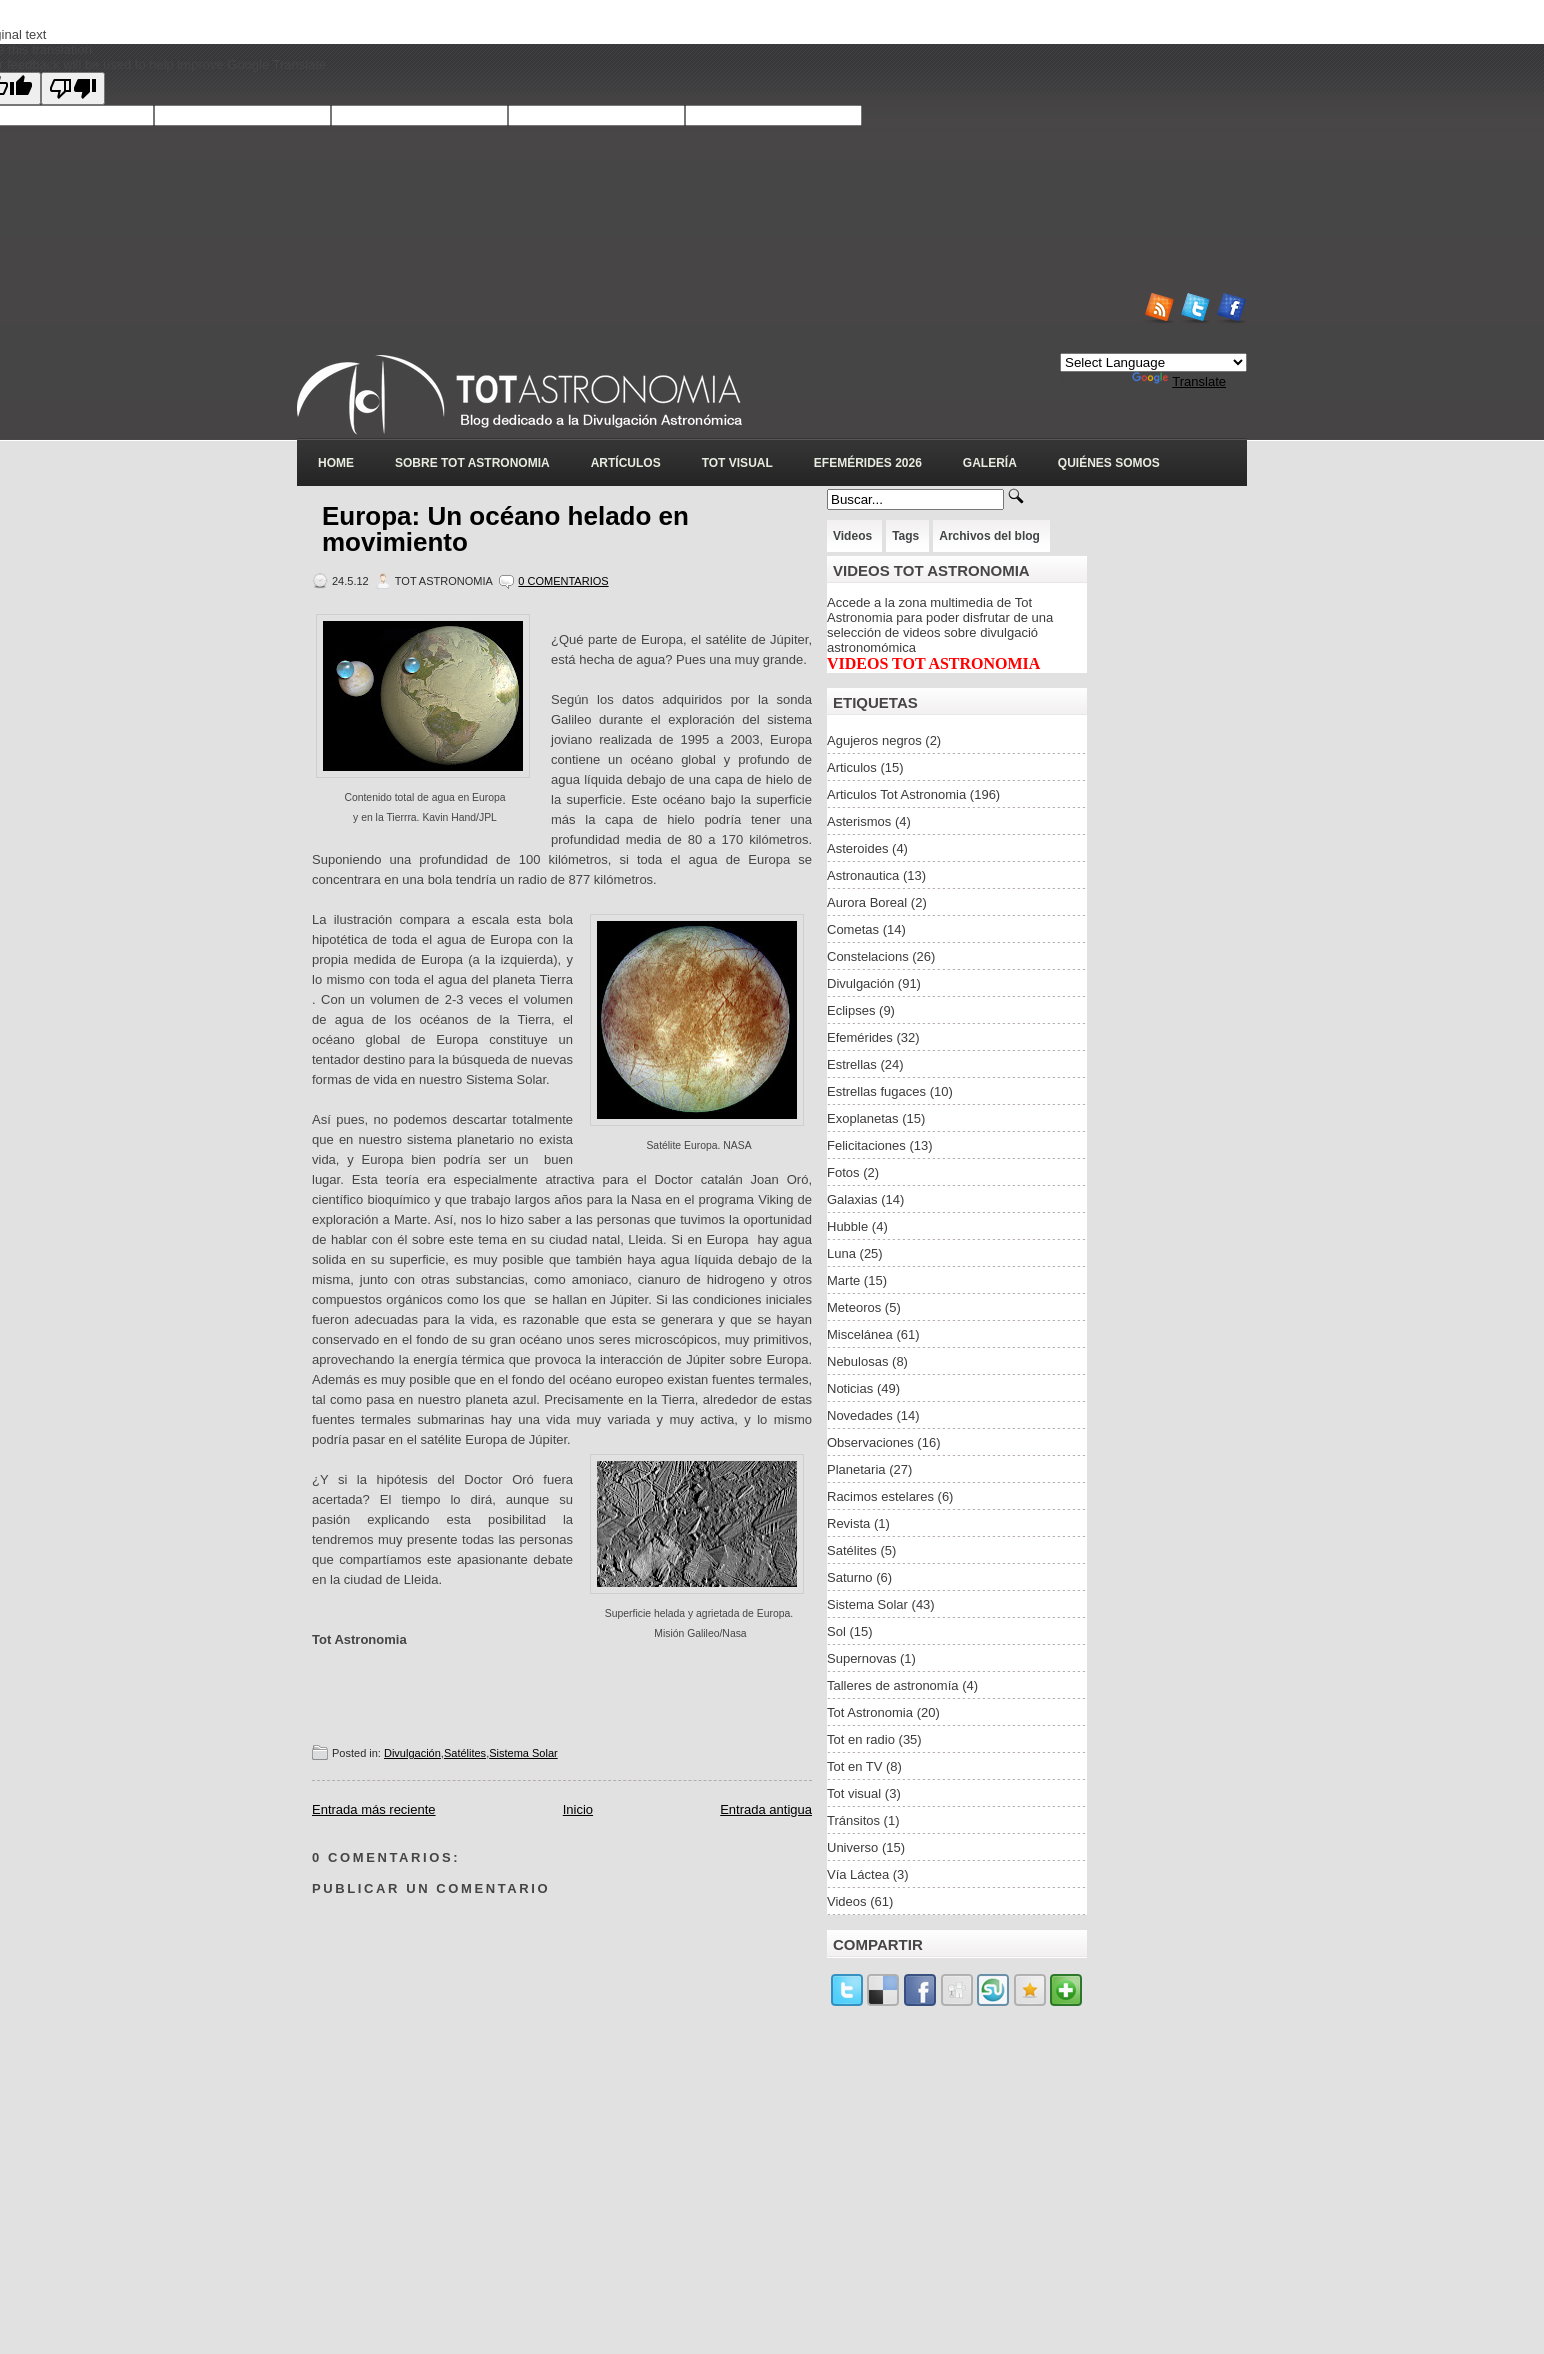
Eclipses (851, 1010)
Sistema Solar (523, 1753)
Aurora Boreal (867, 902)
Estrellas (852, 1064)
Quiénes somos (1109, 463)
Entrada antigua (766, 1809)
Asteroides (857, 848)
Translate (1179, 381)
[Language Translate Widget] (1153, 362)
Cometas (853, 929)
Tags (905, 536)
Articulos (852, 767)
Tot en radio (861, 1739)
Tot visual (854, 1793)
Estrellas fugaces (876, 1091)
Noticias (850, 1388)
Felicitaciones (866, 1145)
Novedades (860, 1415)
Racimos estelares (880, 1496)
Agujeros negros (874, 740)
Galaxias (852, 1199)
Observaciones (870, 1442)
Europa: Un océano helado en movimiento (505, 529)
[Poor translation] (73, 88)
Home (336, 463)
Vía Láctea (858, 1874)
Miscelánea (860, 1334)
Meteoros (854, 1307)
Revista (848, 1523)
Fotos (843, 1172)
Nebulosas (857, 1361)
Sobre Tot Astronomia (472, 463)
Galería (990, 463)
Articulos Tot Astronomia (896, 794)
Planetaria (856, 1469)
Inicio (578, 1809)
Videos (852, 536)
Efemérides (860, 1037)
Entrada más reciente (374, 1809)
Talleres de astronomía (893, 1685)
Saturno (850, 1577)
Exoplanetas (863, 1118)
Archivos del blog (989, 536)
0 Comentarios (563, 581)
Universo (852, 1847)
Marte (843, 1280)
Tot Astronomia (870, 1712)
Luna (841, 1253)
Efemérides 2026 (868, 463)
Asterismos (859, 821)
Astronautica (863, 875)
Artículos (626, 463)
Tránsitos (853, 1820)
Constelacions (868, 956)
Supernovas (861, 1658)
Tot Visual (737, 463)
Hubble (847, 1226)
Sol (836, 1631)
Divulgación (412, 1753)
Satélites (465, 1753)
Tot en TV (854, 1766)
